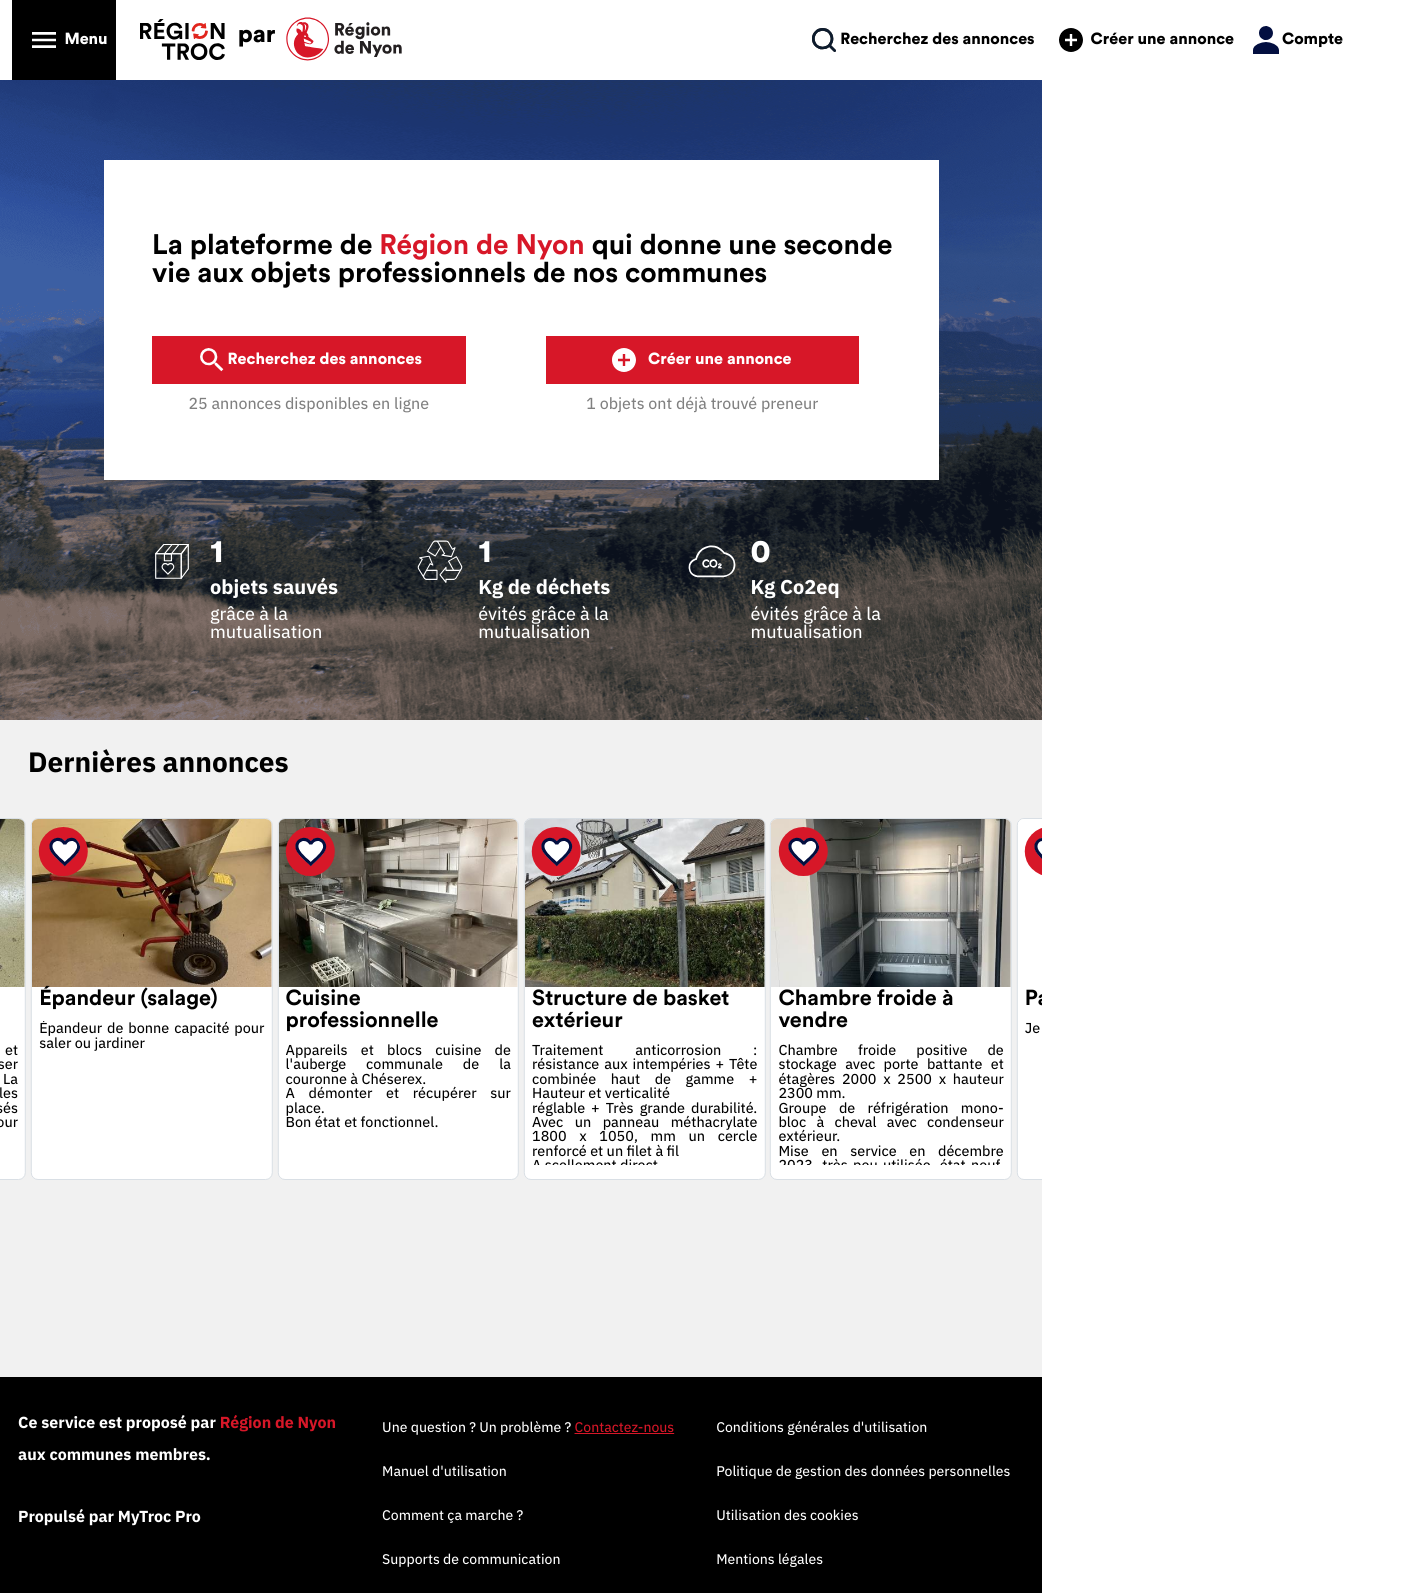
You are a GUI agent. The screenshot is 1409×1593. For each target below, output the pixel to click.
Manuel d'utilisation (688, 1471)
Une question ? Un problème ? (772, 1427)
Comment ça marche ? (696, 1515)
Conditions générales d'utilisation (1066, 1427)
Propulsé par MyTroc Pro (231, 1517)
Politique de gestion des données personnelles (1108, 1471)
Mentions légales (1014, 1559)
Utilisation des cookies (1032, 1515)
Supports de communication (715, 1559)
